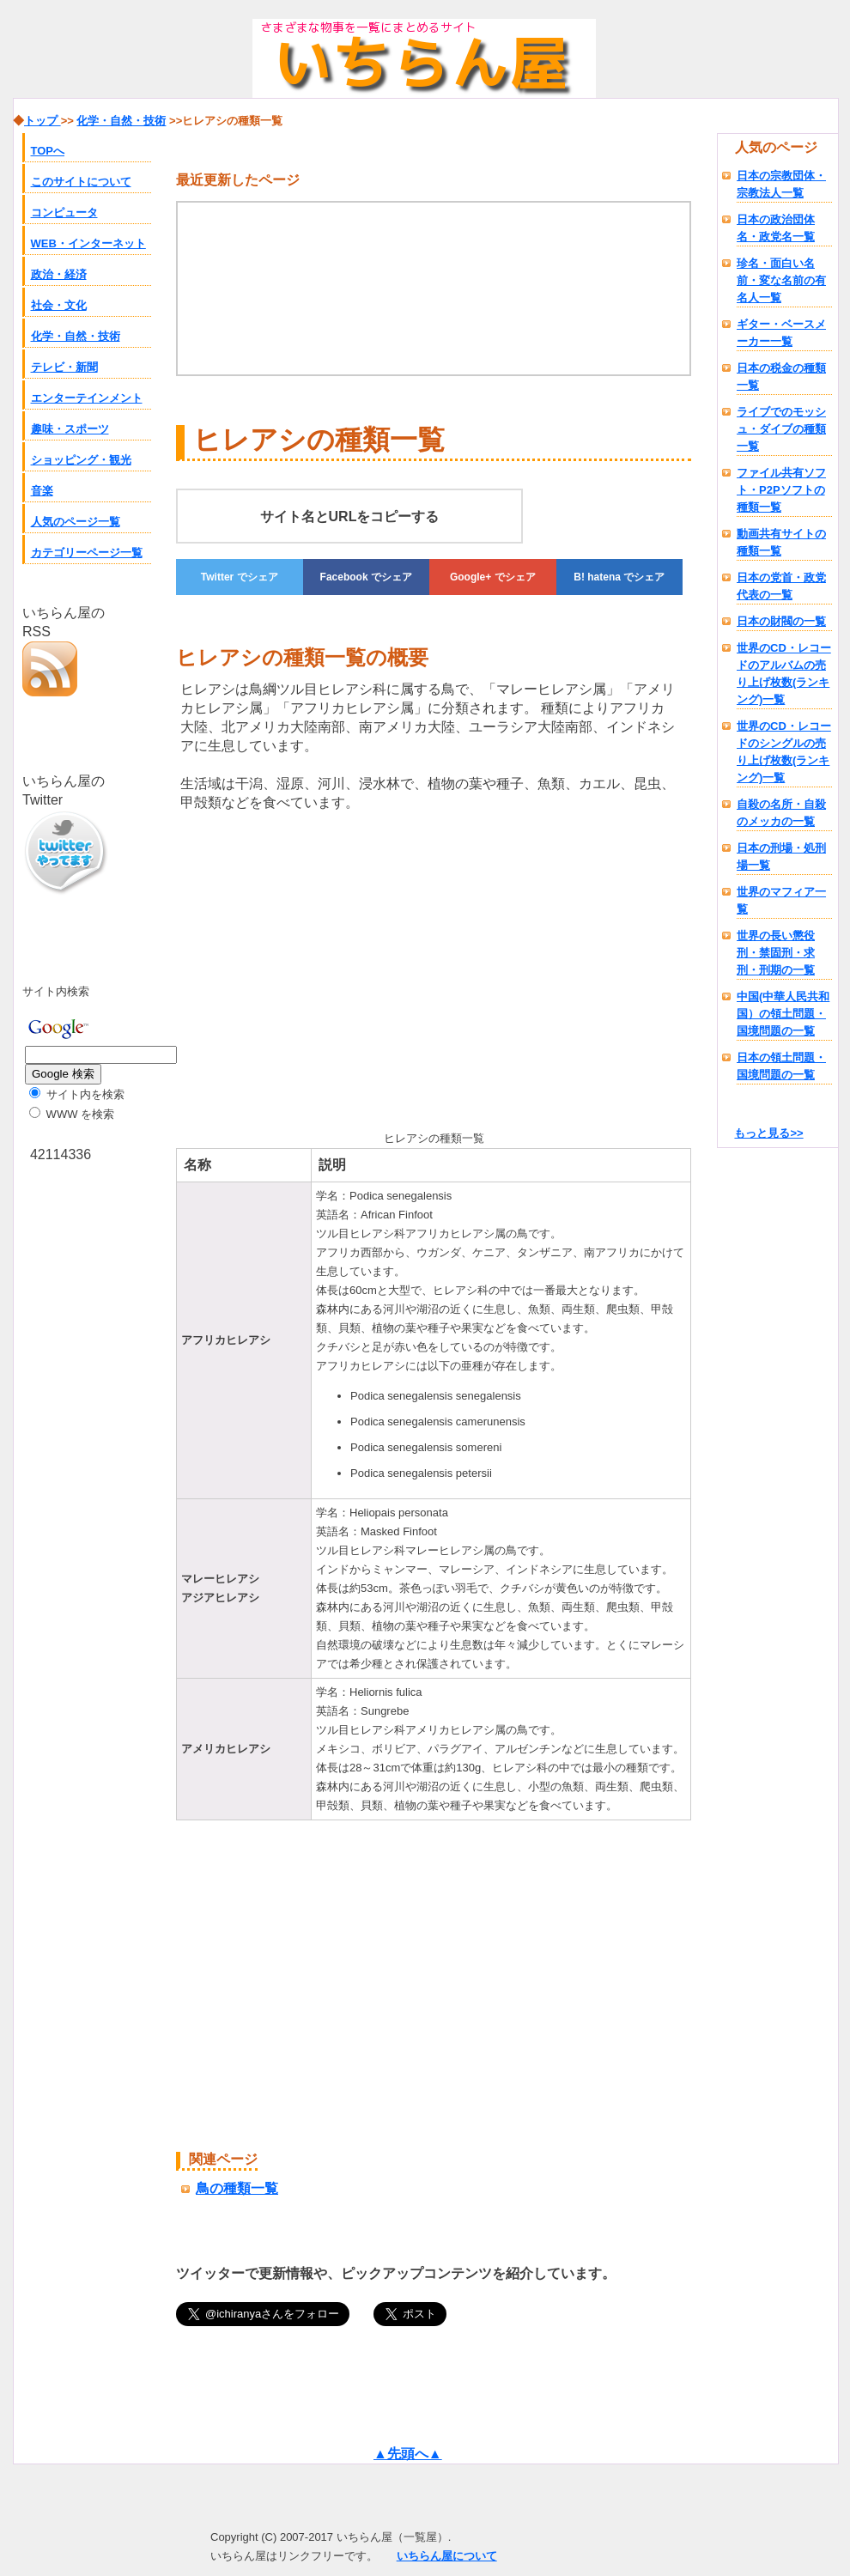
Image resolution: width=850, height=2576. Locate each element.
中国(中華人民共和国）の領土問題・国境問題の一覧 (783, 1013)
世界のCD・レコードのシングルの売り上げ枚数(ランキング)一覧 (784, 752)
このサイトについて (81, 181)
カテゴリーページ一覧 (87, 552)
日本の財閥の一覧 (781, 621)
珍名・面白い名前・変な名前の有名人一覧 (781, 280)
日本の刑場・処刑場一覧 (781, 856)
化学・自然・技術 (75, 336)
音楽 (42, 490)
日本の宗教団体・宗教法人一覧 (781, 184)
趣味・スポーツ (70, 428)
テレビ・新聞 (64, 367)
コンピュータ (64, 212)
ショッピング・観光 (81, 459)
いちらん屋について (447, 2555)
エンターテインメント (87, 398)
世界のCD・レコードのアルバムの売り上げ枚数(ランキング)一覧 (784, 673)
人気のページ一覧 (75, 521)
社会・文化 (59, 305)
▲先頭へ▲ (407, 2453)
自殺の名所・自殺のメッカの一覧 (781, 813)
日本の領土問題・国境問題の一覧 (781, 1066)
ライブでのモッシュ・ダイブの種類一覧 (781, 429)
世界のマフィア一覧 (781, 900)
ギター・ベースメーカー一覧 (781, 333)
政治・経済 (59, 274)
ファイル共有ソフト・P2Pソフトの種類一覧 (781, 489)
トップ (42, 120)
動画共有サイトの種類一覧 (781, 542)
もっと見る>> (768, 1133)
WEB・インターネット (88, 243)
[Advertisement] (265, 968)
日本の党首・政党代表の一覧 (781, 586)
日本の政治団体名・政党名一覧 (776, 228)
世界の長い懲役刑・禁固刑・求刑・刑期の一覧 (776, 952)
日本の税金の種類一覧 (781, 376)
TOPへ (48, 150)
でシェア (239, 577)
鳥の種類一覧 (237, 2188)
